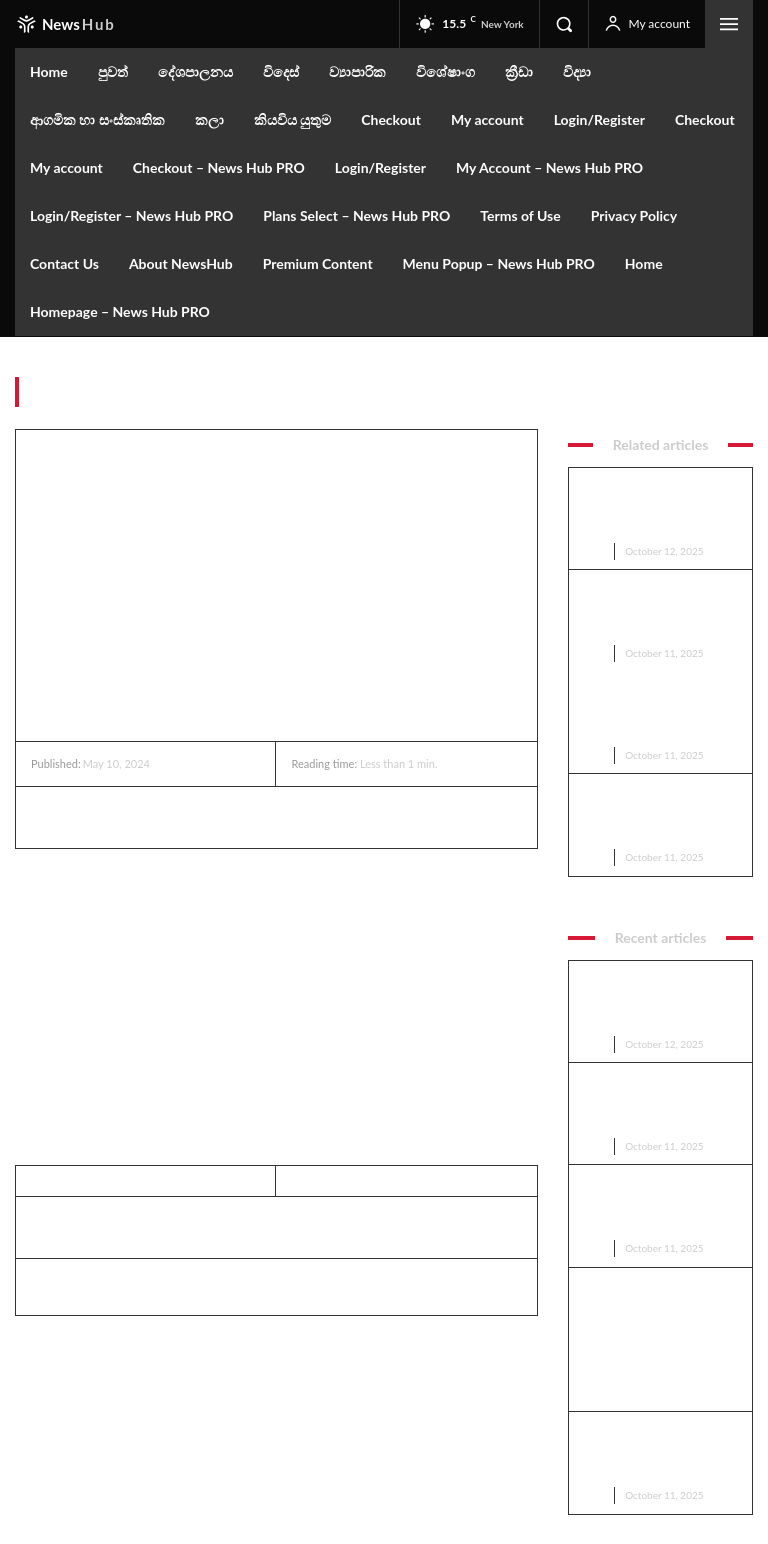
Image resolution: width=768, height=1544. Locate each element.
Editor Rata (70, 1283)
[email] (96, 1433)
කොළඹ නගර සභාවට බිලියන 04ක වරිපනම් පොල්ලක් (656, 495)
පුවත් (738, 397)
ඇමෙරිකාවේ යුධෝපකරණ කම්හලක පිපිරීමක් (648, 640)
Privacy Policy (186, 1468)
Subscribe (206, 1432)
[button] (564, 24)
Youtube (657, 1466)
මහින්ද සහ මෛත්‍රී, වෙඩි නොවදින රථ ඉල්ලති (641, 713)
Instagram (661, 1414)
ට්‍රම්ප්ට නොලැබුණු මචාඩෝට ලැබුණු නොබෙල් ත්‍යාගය (654, 568)
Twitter (654, 1440)
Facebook (660, 1387)
